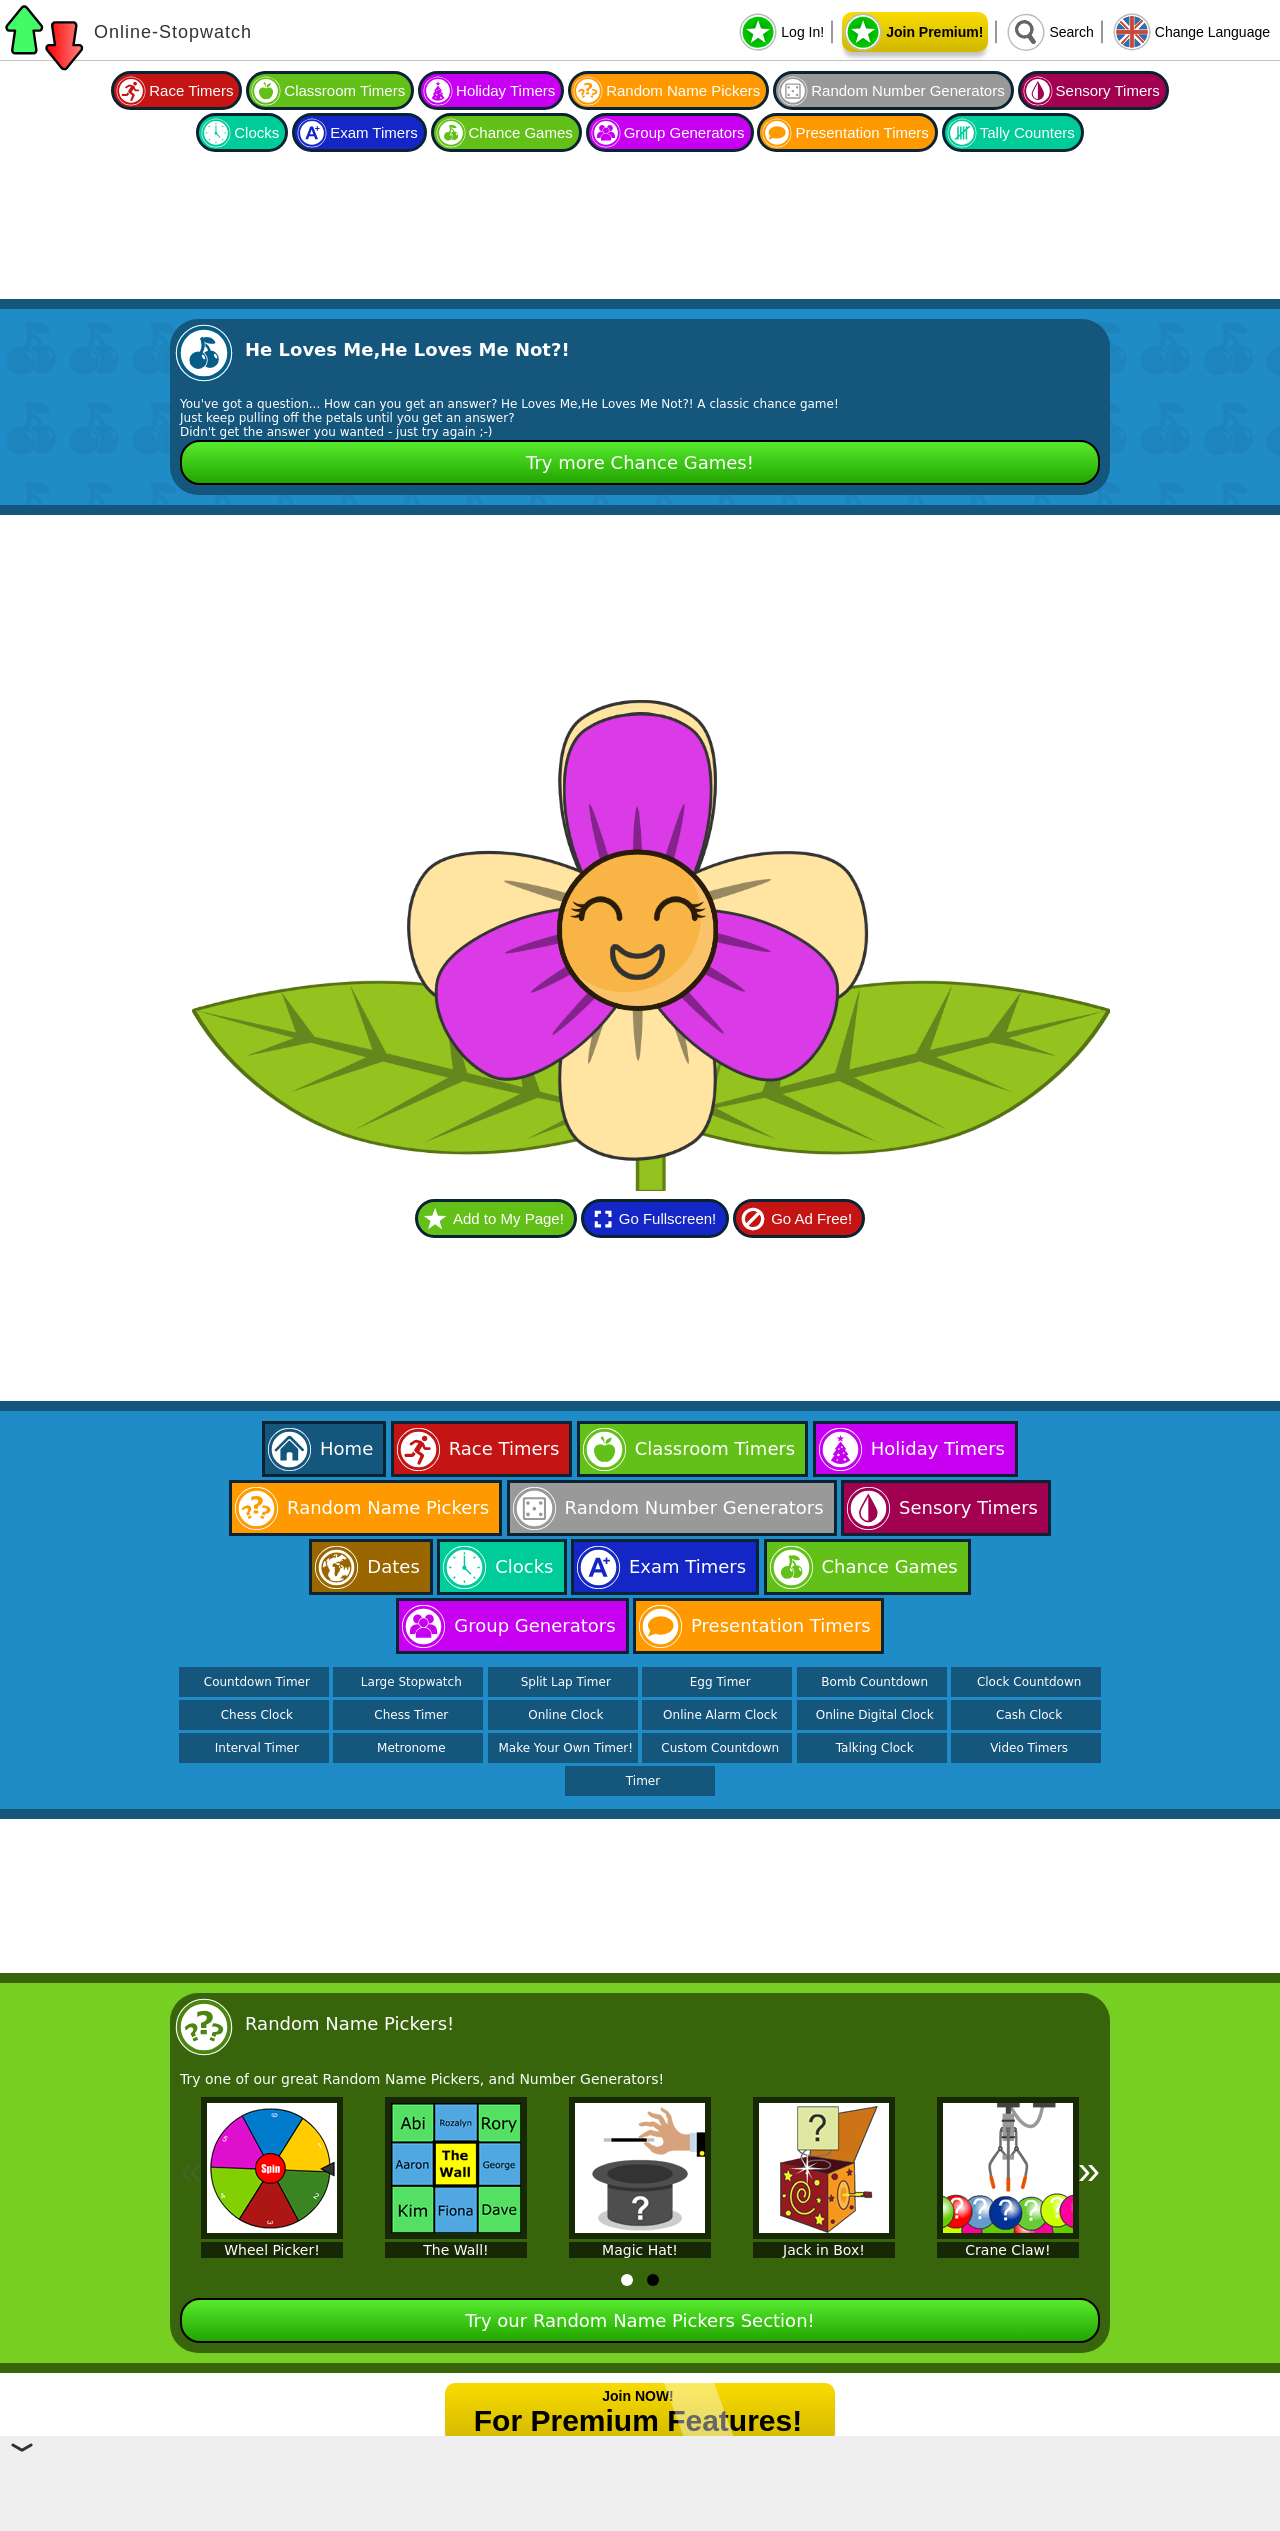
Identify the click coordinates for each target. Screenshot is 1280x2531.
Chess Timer (411, 1715)
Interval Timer (257, 1748)
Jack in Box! (824, 2250)
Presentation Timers (861, 132)
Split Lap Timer (566, 1682)
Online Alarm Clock (720, 1715)
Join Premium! (934, 32)
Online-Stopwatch (173, 32)
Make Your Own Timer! (565, 1748)
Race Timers (191, 90)
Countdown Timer (257, 1682)
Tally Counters (1027, 132)
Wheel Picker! (272, 2250)
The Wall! (455, 2250)
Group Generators (684, 132)
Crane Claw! (1007, 2250)
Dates (393, 1566)
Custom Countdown (720, 1748)
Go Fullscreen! (668, 1218)
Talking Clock (875, 1748)
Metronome (411, 1748)
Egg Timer (720, 1682)
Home (346, 1448)
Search (1071, 32)
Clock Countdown (1029, 1682)
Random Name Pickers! (349, 2023)
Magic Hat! (640, 2250)
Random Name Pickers (683, 90)
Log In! (802, 32)
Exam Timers (374, 132)
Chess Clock (257, 1715)
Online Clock (565, 1715)
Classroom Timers (344, 90)
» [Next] (1089, 2170)
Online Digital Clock (875, 1715)
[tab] (627, 2280)
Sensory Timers (1108, 90)
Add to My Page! (508, 1218)
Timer (643, 1781)
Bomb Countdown (874, 1682)
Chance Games (521, 132)
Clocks (256, 132)
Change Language (1212, 32)
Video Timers (1029, 1748)
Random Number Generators (907, 90)
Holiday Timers (505, 90)
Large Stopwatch (411, 1682)
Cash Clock (1029, 1715)
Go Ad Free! (811, 1218)
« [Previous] (191, 2170)
